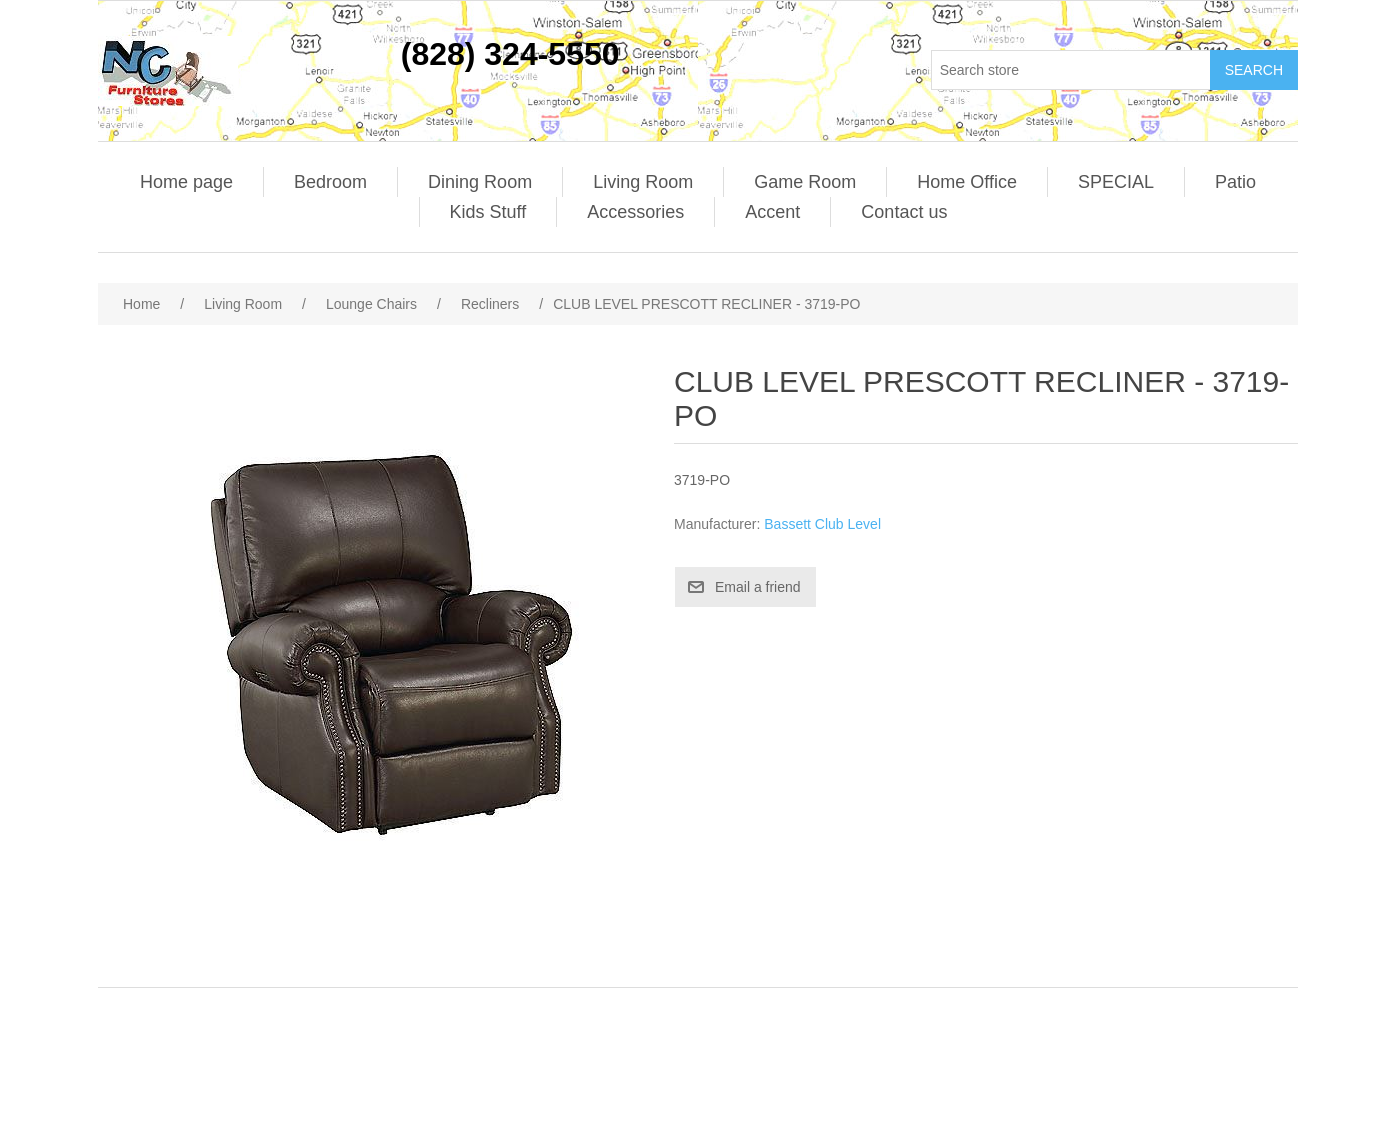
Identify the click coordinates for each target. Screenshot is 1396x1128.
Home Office (967, 182)
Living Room (643, 182)
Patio (1235, 182)
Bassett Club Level (822, 524)
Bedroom (330, 182)
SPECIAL (1116, 182)
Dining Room (480, 182)
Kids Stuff (488, 212)
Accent (772, 212)
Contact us (904, 212)
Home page (186, 182)
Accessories (635, 212)
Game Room (805, 182)
